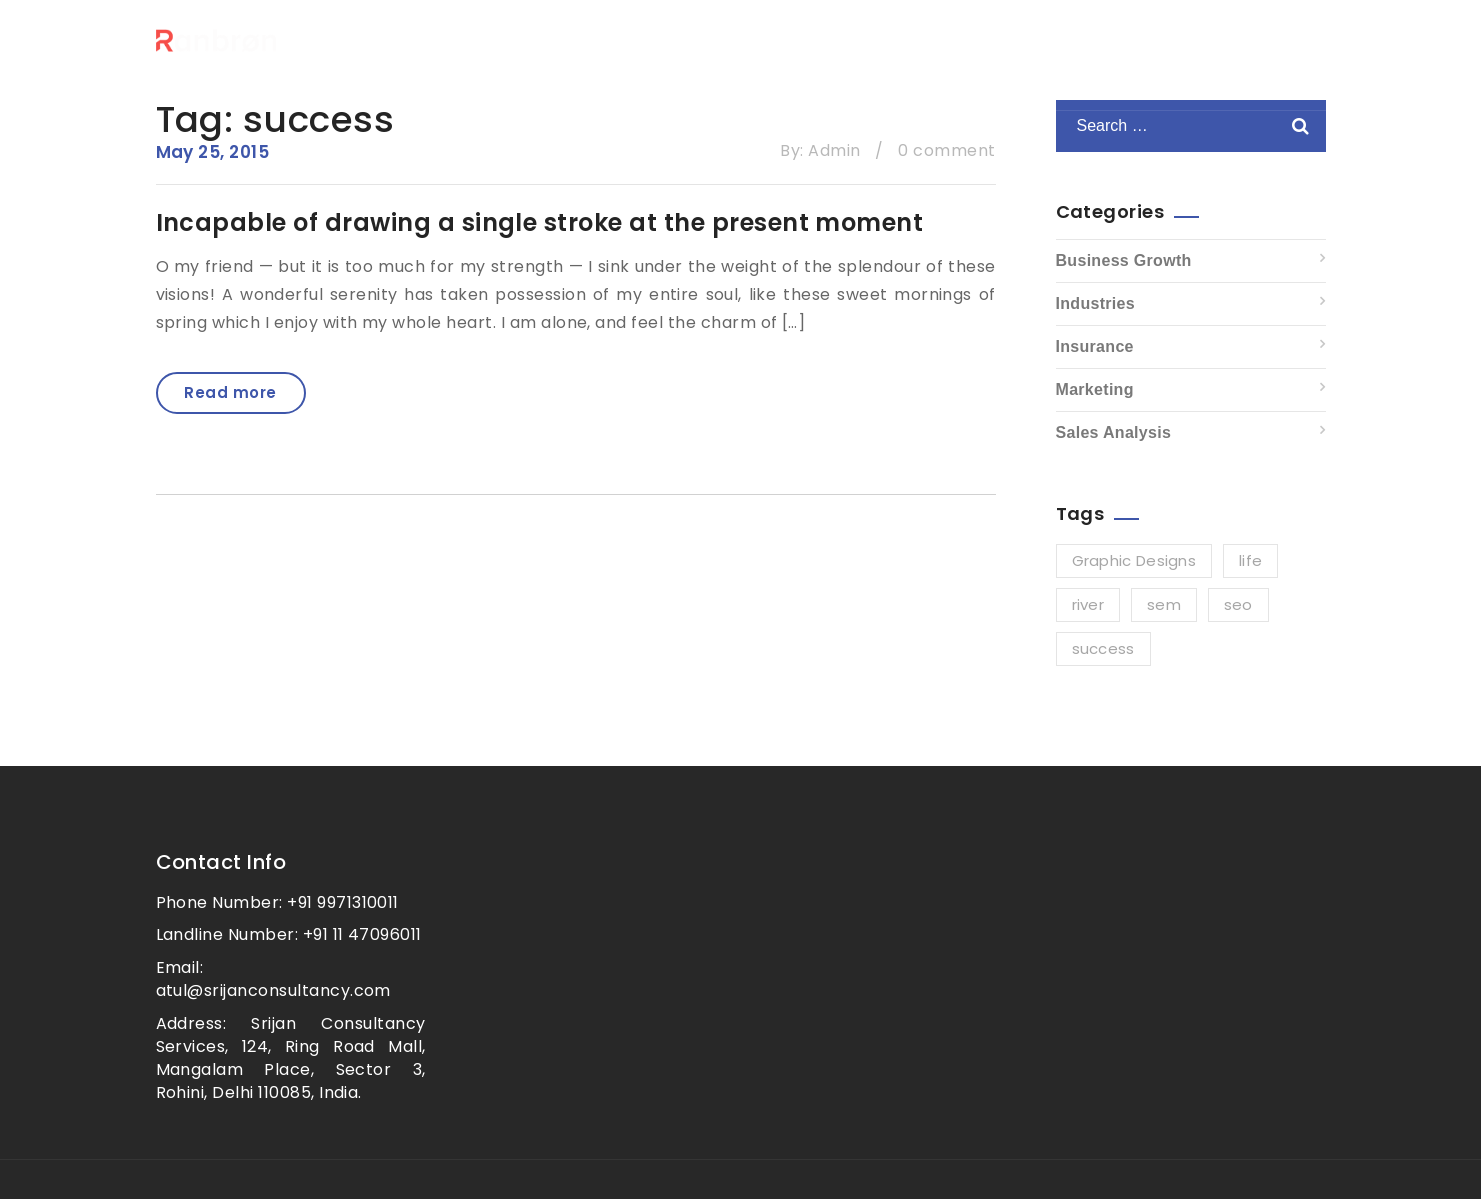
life (1250, 560)
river (1088, 604)
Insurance (1095, 346)
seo (1238, 604)
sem (1164, 604)
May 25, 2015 (213, 152)
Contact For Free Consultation (1117, 65)
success (1103, 648)
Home (754, 65)
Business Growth (1124, 260)
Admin (834, 150)
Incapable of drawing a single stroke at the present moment (540, 222)
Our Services (877, 65)
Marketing (1095, 389)
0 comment (946, 150)
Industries (1095, 303)
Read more (230, 392)
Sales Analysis (1114, 432)
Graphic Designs (1134, 560)
